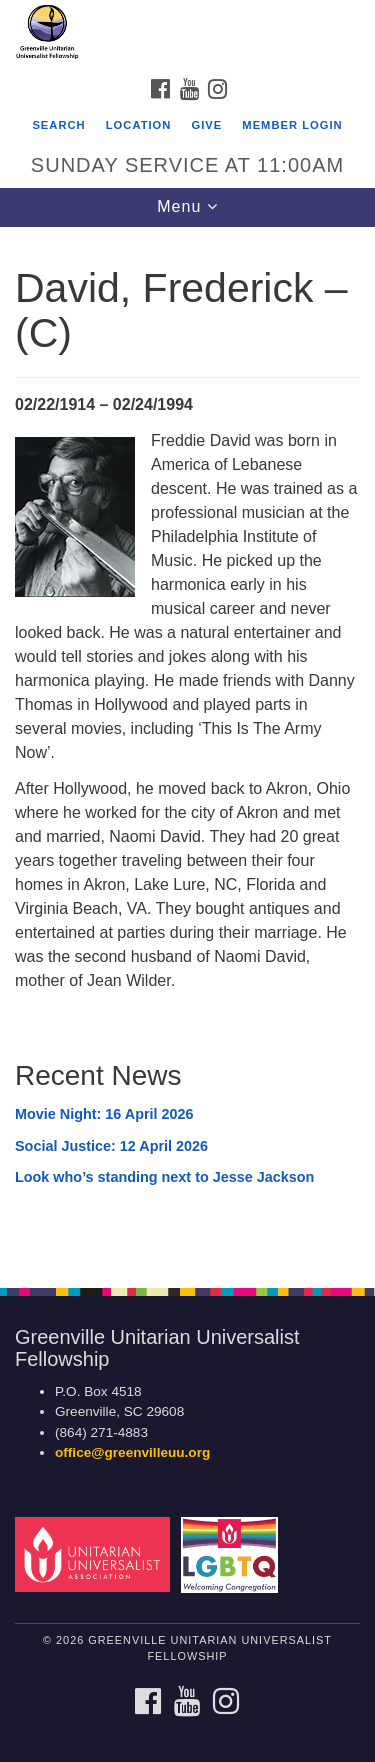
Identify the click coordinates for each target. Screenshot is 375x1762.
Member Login (292, 125)
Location (139, 125)
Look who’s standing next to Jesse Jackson (164, 1177)
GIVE (206, 125)
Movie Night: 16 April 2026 (104, 1114)
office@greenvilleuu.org (132, 1452)
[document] (187, 746)
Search (58, 125)
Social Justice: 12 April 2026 (111, 1146)
